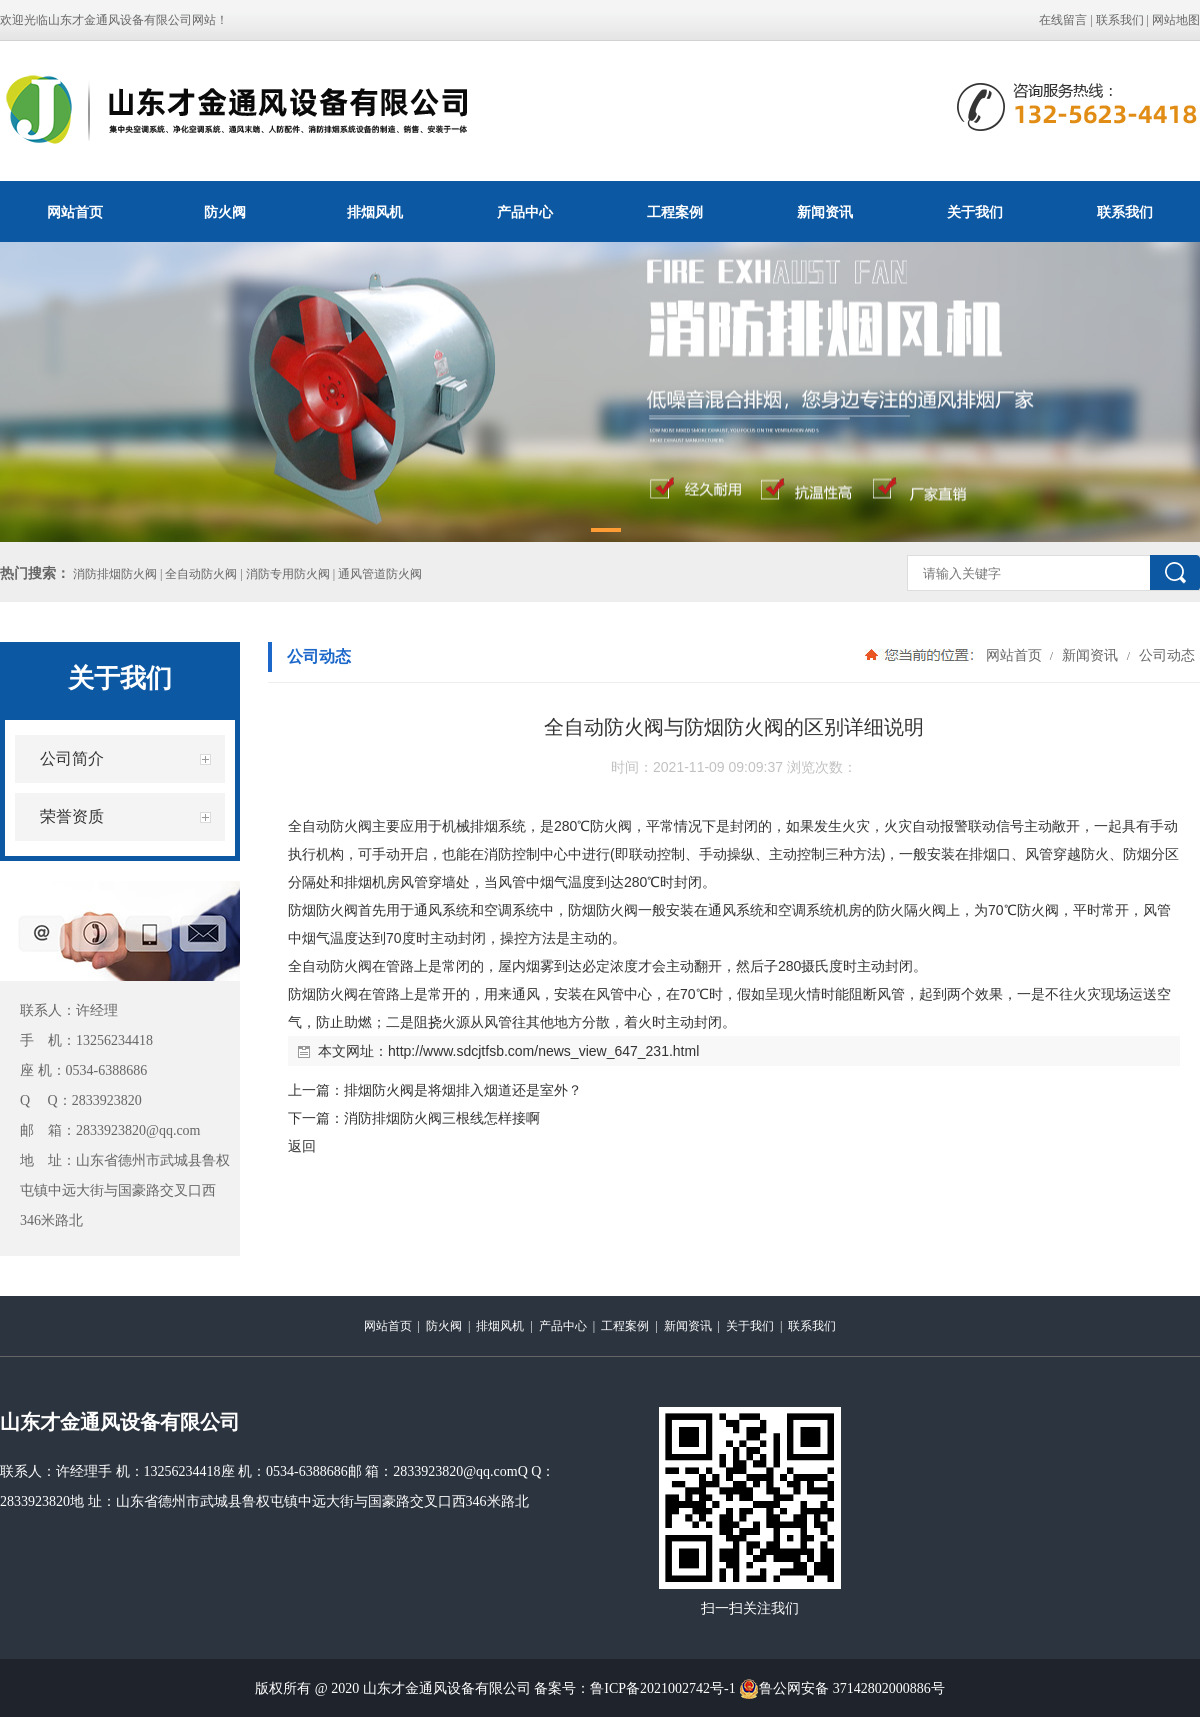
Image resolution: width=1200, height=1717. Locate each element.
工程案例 (675, 212)
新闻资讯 (825, 212)
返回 (302, 1146)
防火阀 (225, 212)
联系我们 (1120, 20)
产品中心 (525, 212)
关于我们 (975, 212)
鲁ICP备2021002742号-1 (662, 1688)
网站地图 (1176, 20)
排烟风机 (375, 212)
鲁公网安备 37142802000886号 (842, 1689)
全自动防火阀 (330, 826)
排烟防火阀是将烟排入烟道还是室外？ (463, 1090)
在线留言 (1063, 20)
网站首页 (75, 212)
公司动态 (1165, 655)
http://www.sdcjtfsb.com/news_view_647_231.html (543, 1051)
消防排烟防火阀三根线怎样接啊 (442, 1118)
